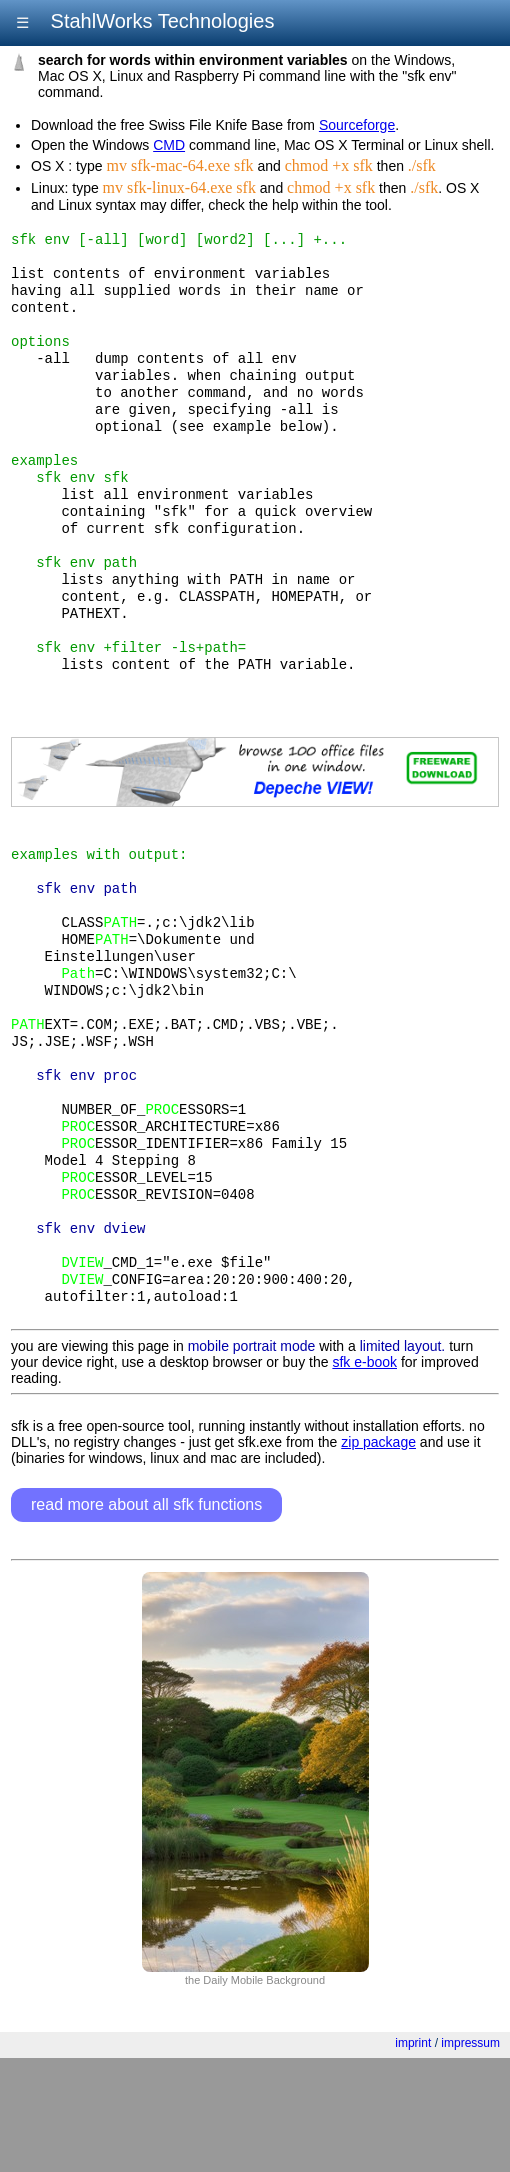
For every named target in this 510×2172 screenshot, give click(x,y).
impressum (470, 2157)
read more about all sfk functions (146, 1618)
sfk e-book (364, 1476)
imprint (413, 2157)
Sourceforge (357, 125)
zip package (378, 1556)
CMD (169, 145)
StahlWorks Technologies (159, 21)
